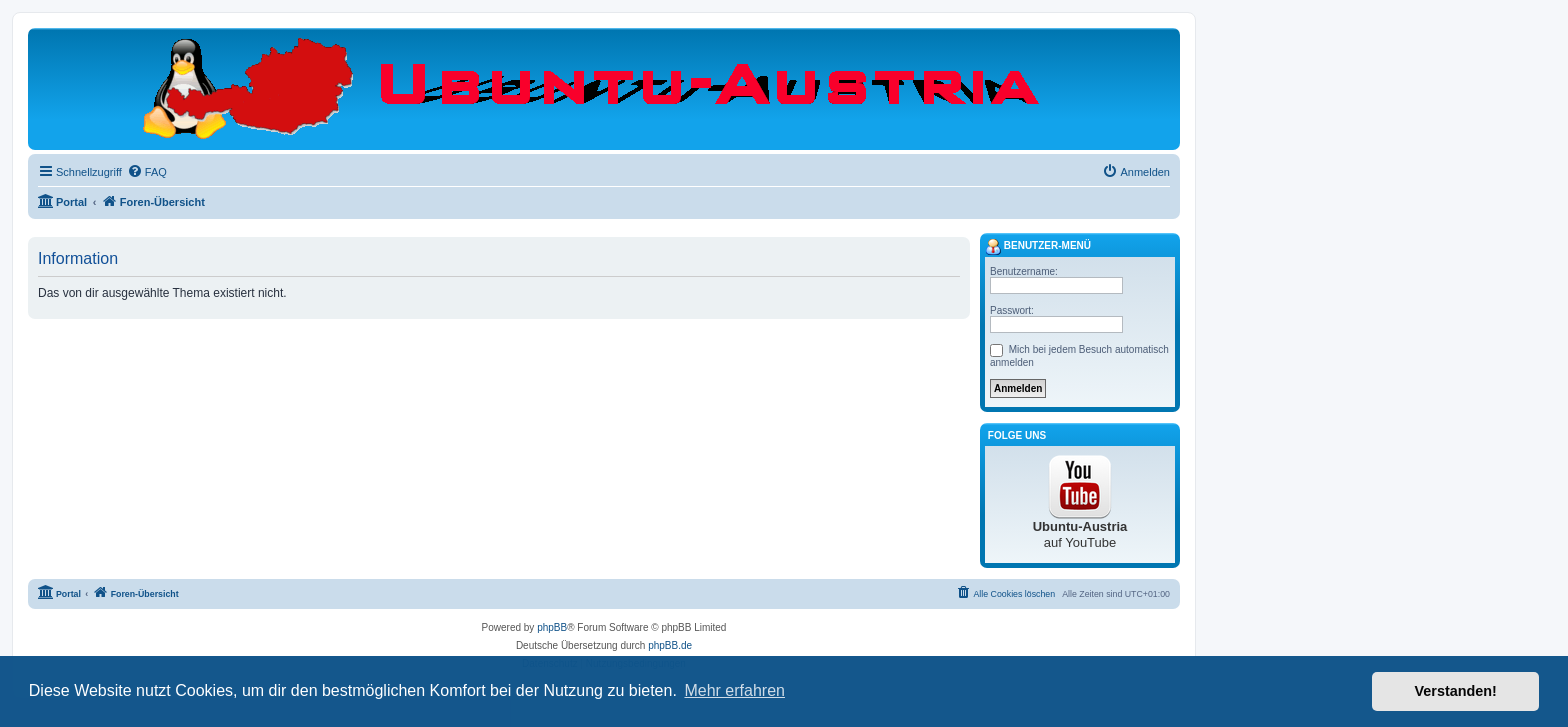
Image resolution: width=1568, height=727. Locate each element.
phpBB (552, 627)
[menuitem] (147, 172)
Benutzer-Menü (1038, 247)
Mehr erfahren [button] (734, 690)
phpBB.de (670, 645)
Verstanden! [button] (1456, 691)
